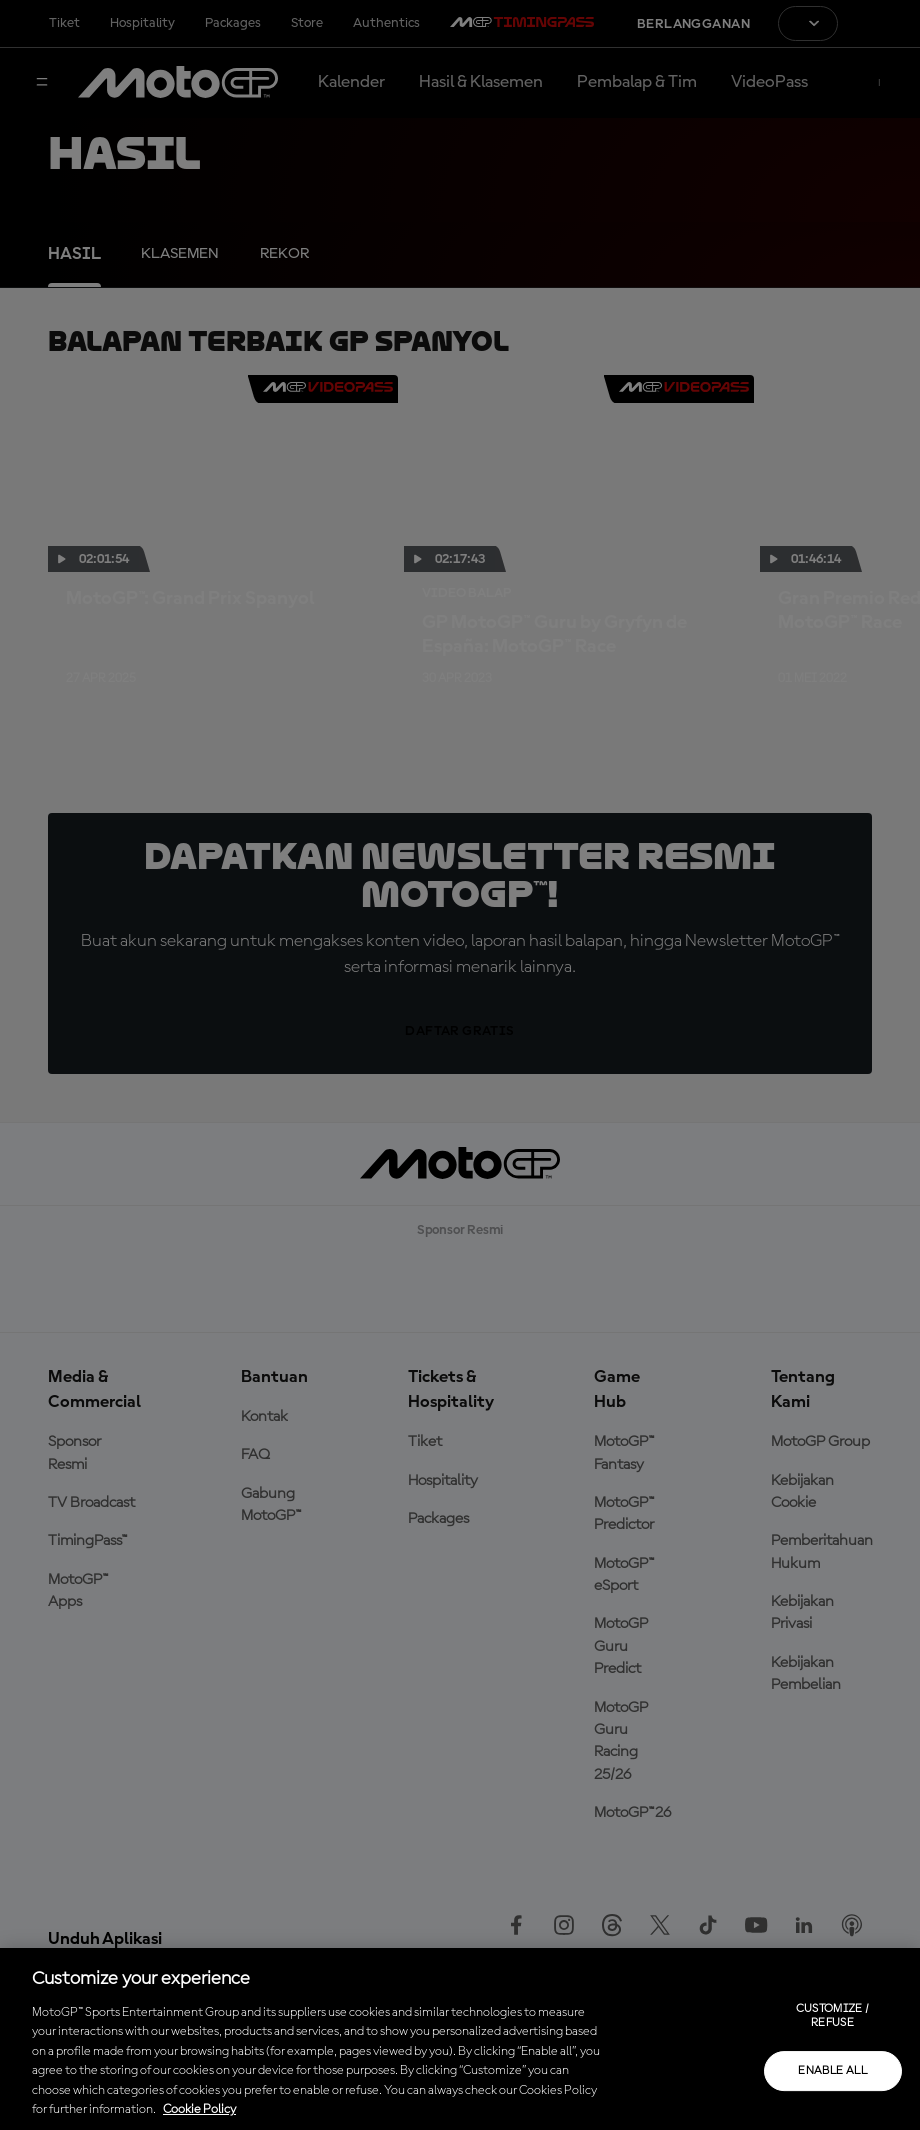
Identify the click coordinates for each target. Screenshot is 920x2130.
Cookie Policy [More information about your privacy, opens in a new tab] (199, 2109)
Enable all (832, 2071)
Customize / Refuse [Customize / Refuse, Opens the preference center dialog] (833, 2016)
